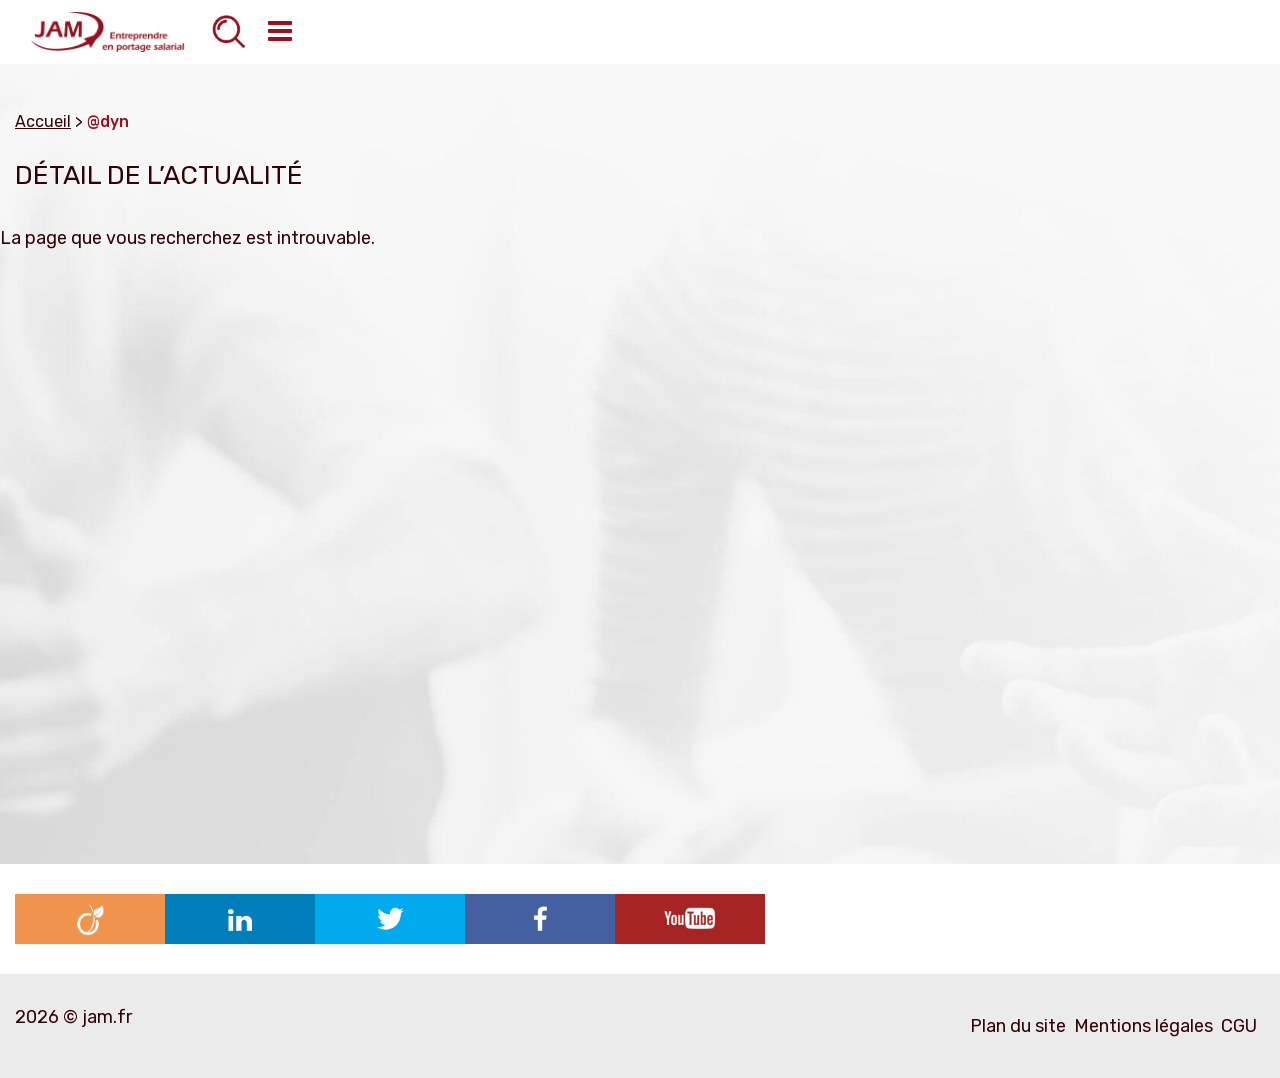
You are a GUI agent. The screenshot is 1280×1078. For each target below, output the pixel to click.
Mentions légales (1143, 1026)
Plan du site (1018, 1026)
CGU (1239, 1026)
